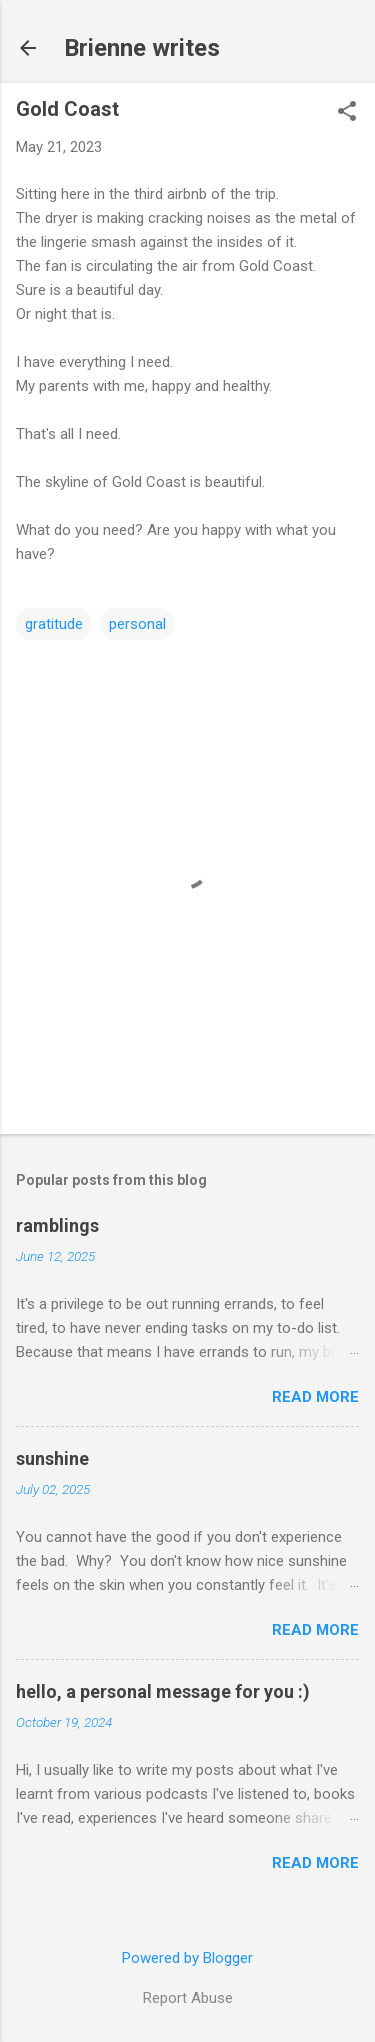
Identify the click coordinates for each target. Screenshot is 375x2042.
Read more (315, 1397)
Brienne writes (142, 48)
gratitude (54, 624)
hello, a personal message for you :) (163, 1691)
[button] (347, 113)
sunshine (52, 1458)
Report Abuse (188, 1998)
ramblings (57, 1225)
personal (137, 624)
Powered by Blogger (187, 1958)
